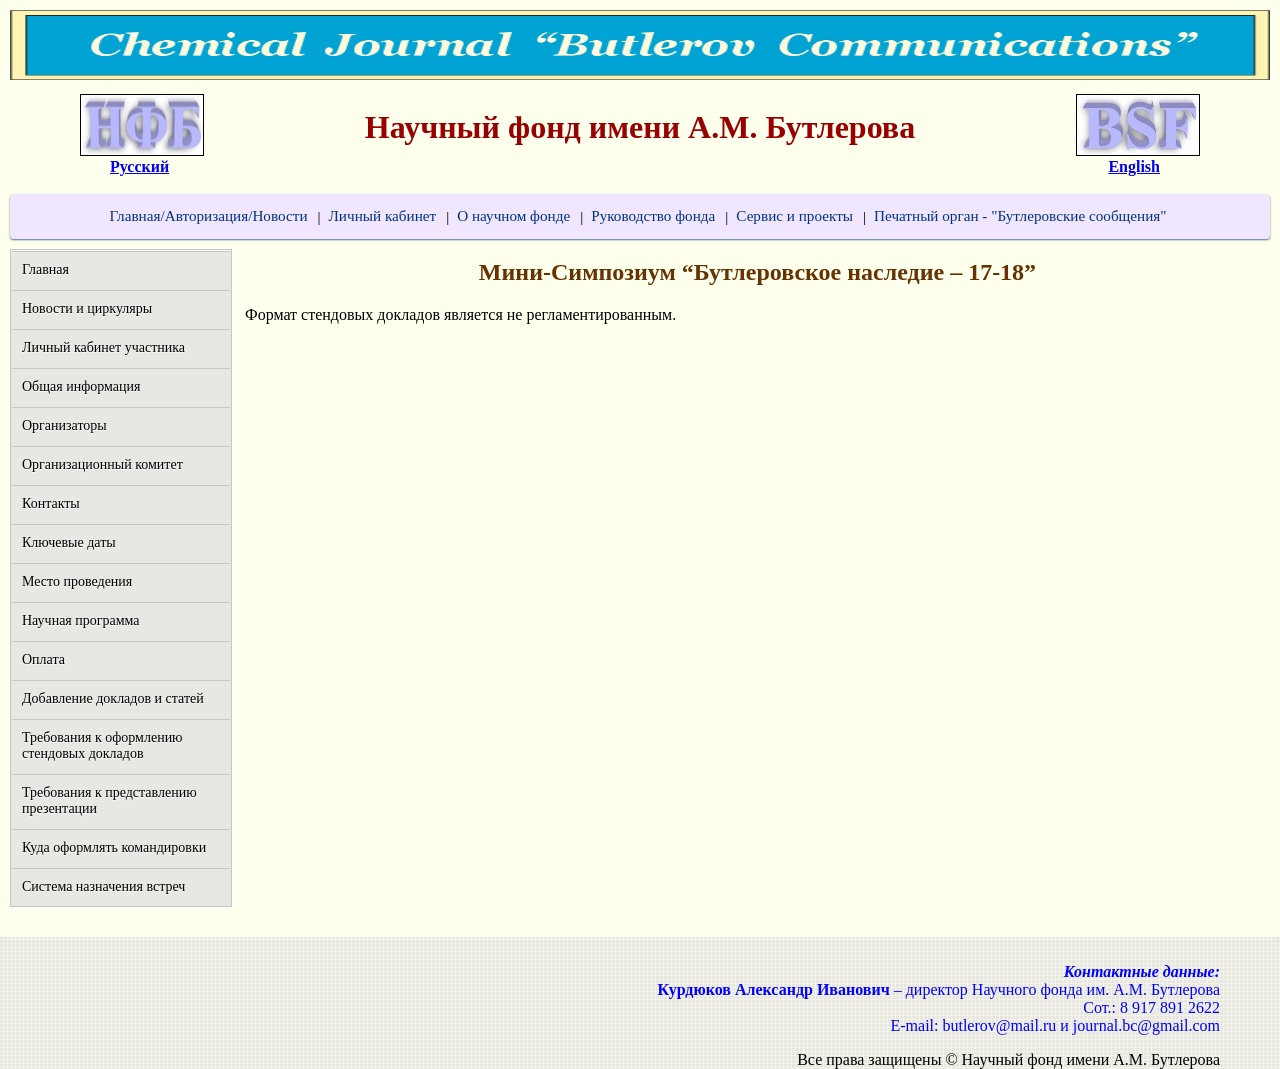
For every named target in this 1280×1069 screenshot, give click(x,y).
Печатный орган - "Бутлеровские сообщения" (1020, 215)
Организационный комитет (102, 464)
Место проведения (77, 581)
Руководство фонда (653, 215)
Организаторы (64, 425)
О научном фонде (513, 215)
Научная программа (81, 620)
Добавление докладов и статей (113, 698)
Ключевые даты (69, 542)
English (1134, 166)
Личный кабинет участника (103, 347)
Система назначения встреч (103, 886)
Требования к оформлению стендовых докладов (102, 745)
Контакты (51, 503)
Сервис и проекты (794, 215)
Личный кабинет (383, 215)
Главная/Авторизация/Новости (208, 215)
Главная (45, 269)
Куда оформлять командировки (114, 847)
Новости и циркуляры (87, 308)
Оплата (43, 659)
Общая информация (81, 386)
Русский (139, 166)
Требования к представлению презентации (109, 800)
